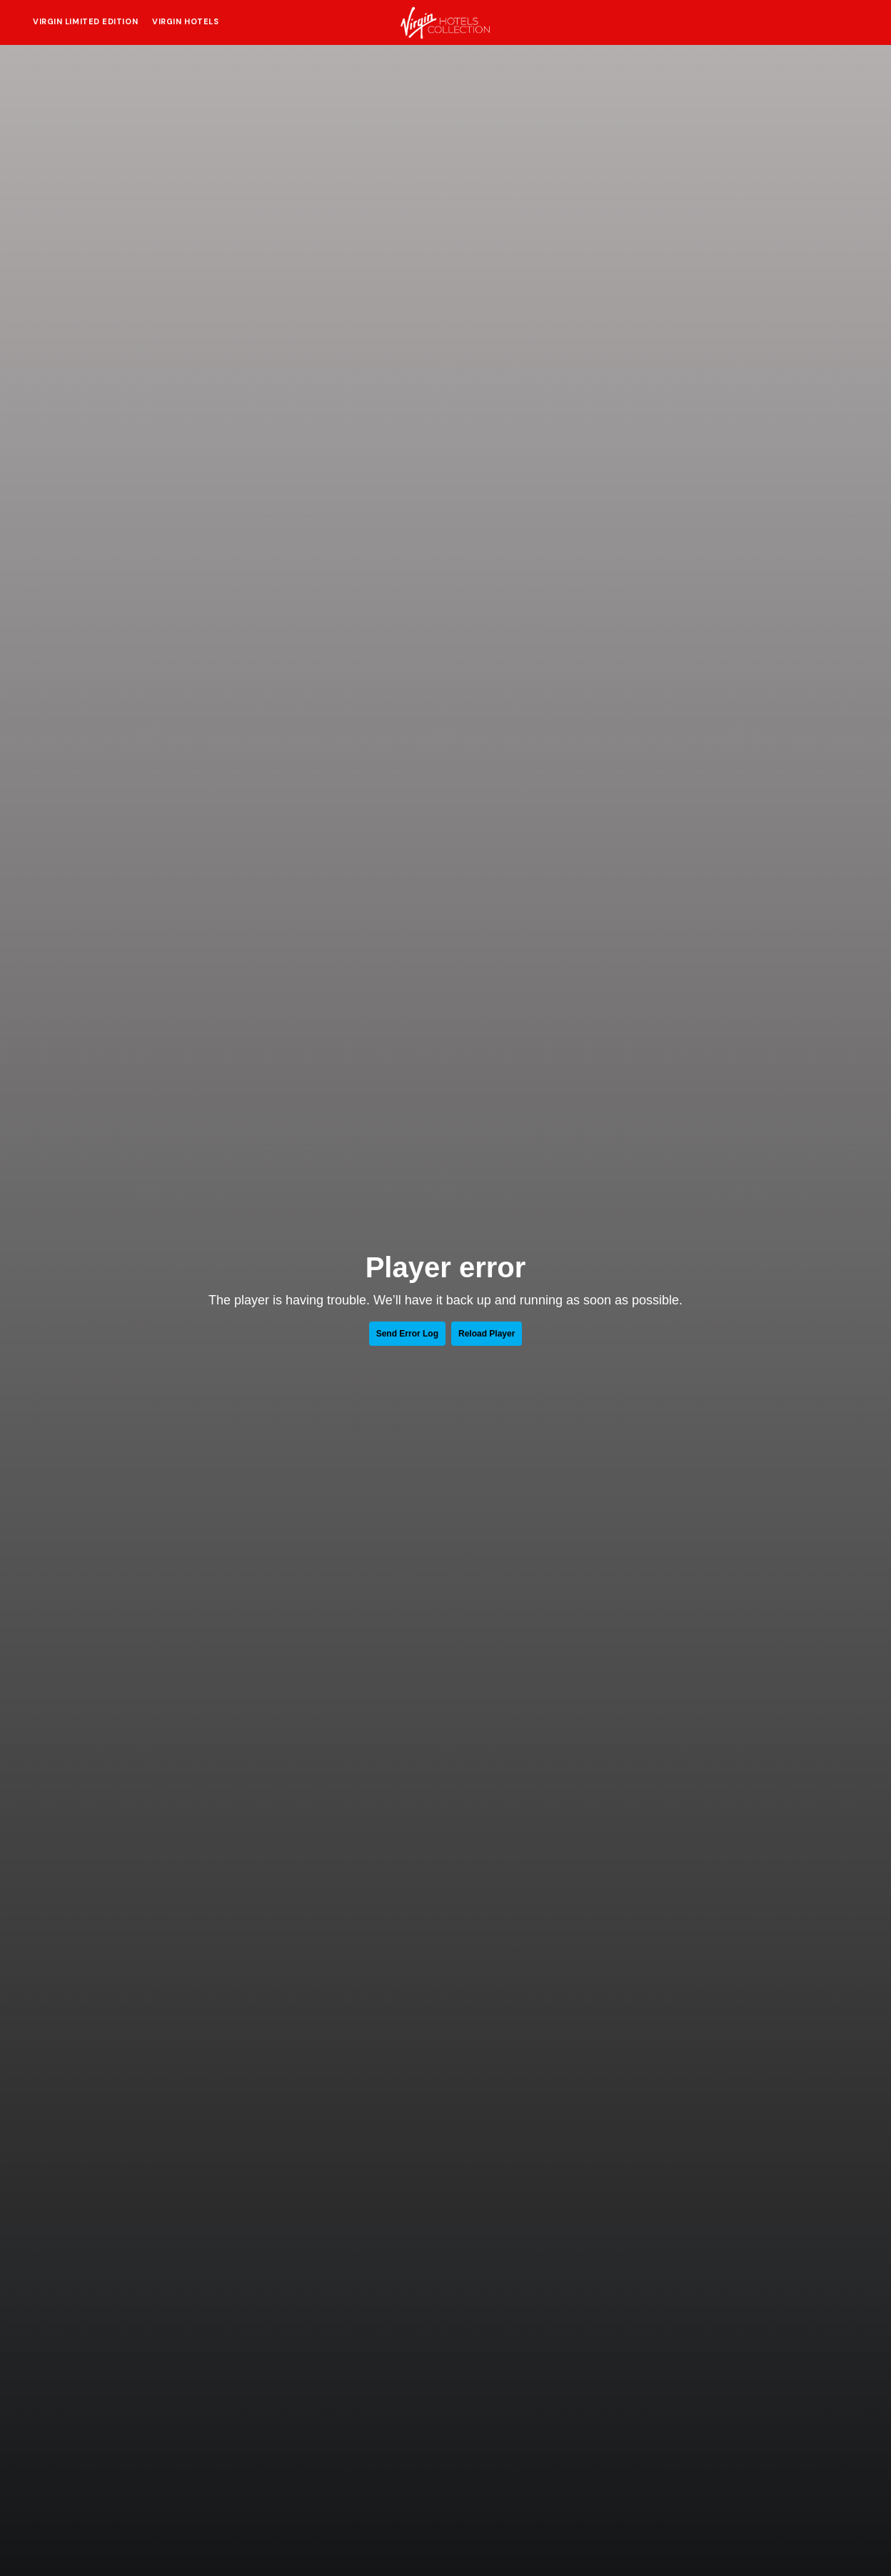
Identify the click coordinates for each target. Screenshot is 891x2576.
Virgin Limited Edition (85, 21)
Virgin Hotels (185, 21)
